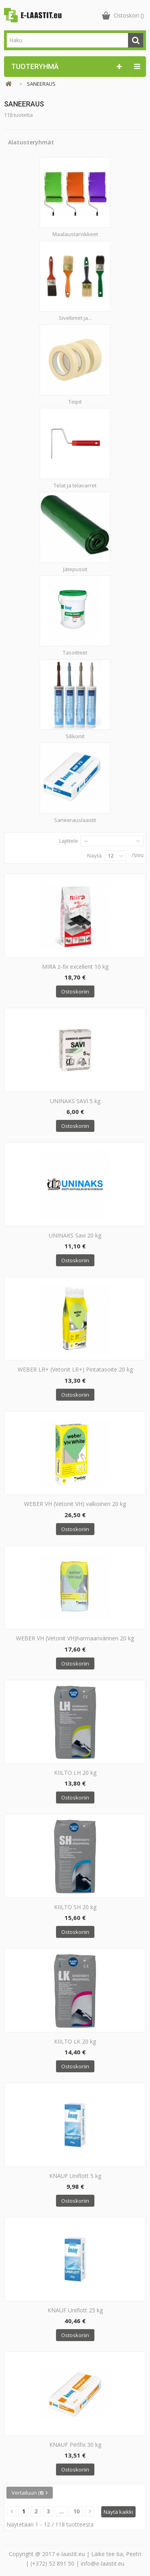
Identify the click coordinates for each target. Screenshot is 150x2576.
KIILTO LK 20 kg (75, 2041)
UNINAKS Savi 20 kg (75, 1235)
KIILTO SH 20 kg (75, 1907)
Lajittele (68, 840)
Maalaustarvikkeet (75, 234)
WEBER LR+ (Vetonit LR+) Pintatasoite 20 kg (75, 1369)
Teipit (75, 401)
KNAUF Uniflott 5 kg (75, 2176)
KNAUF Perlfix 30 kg (75, 2444)
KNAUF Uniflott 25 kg (75, 2310)
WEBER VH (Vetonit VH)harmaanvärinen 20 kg (75, 1638)
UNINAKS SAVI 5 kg (75, 1101)
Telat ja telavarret (75, 485)
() (129, 15)
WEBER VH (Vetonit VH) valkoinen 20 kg (75, 1504)
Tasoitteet (75, 652)
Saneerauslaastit (75, 820)
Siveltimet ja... (75, 317)
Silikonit (75, 736)
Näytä (94, 855)
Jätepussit (75, 569)
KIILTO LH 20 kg (75, 1772)
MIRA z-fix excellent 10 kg (75, 966)
